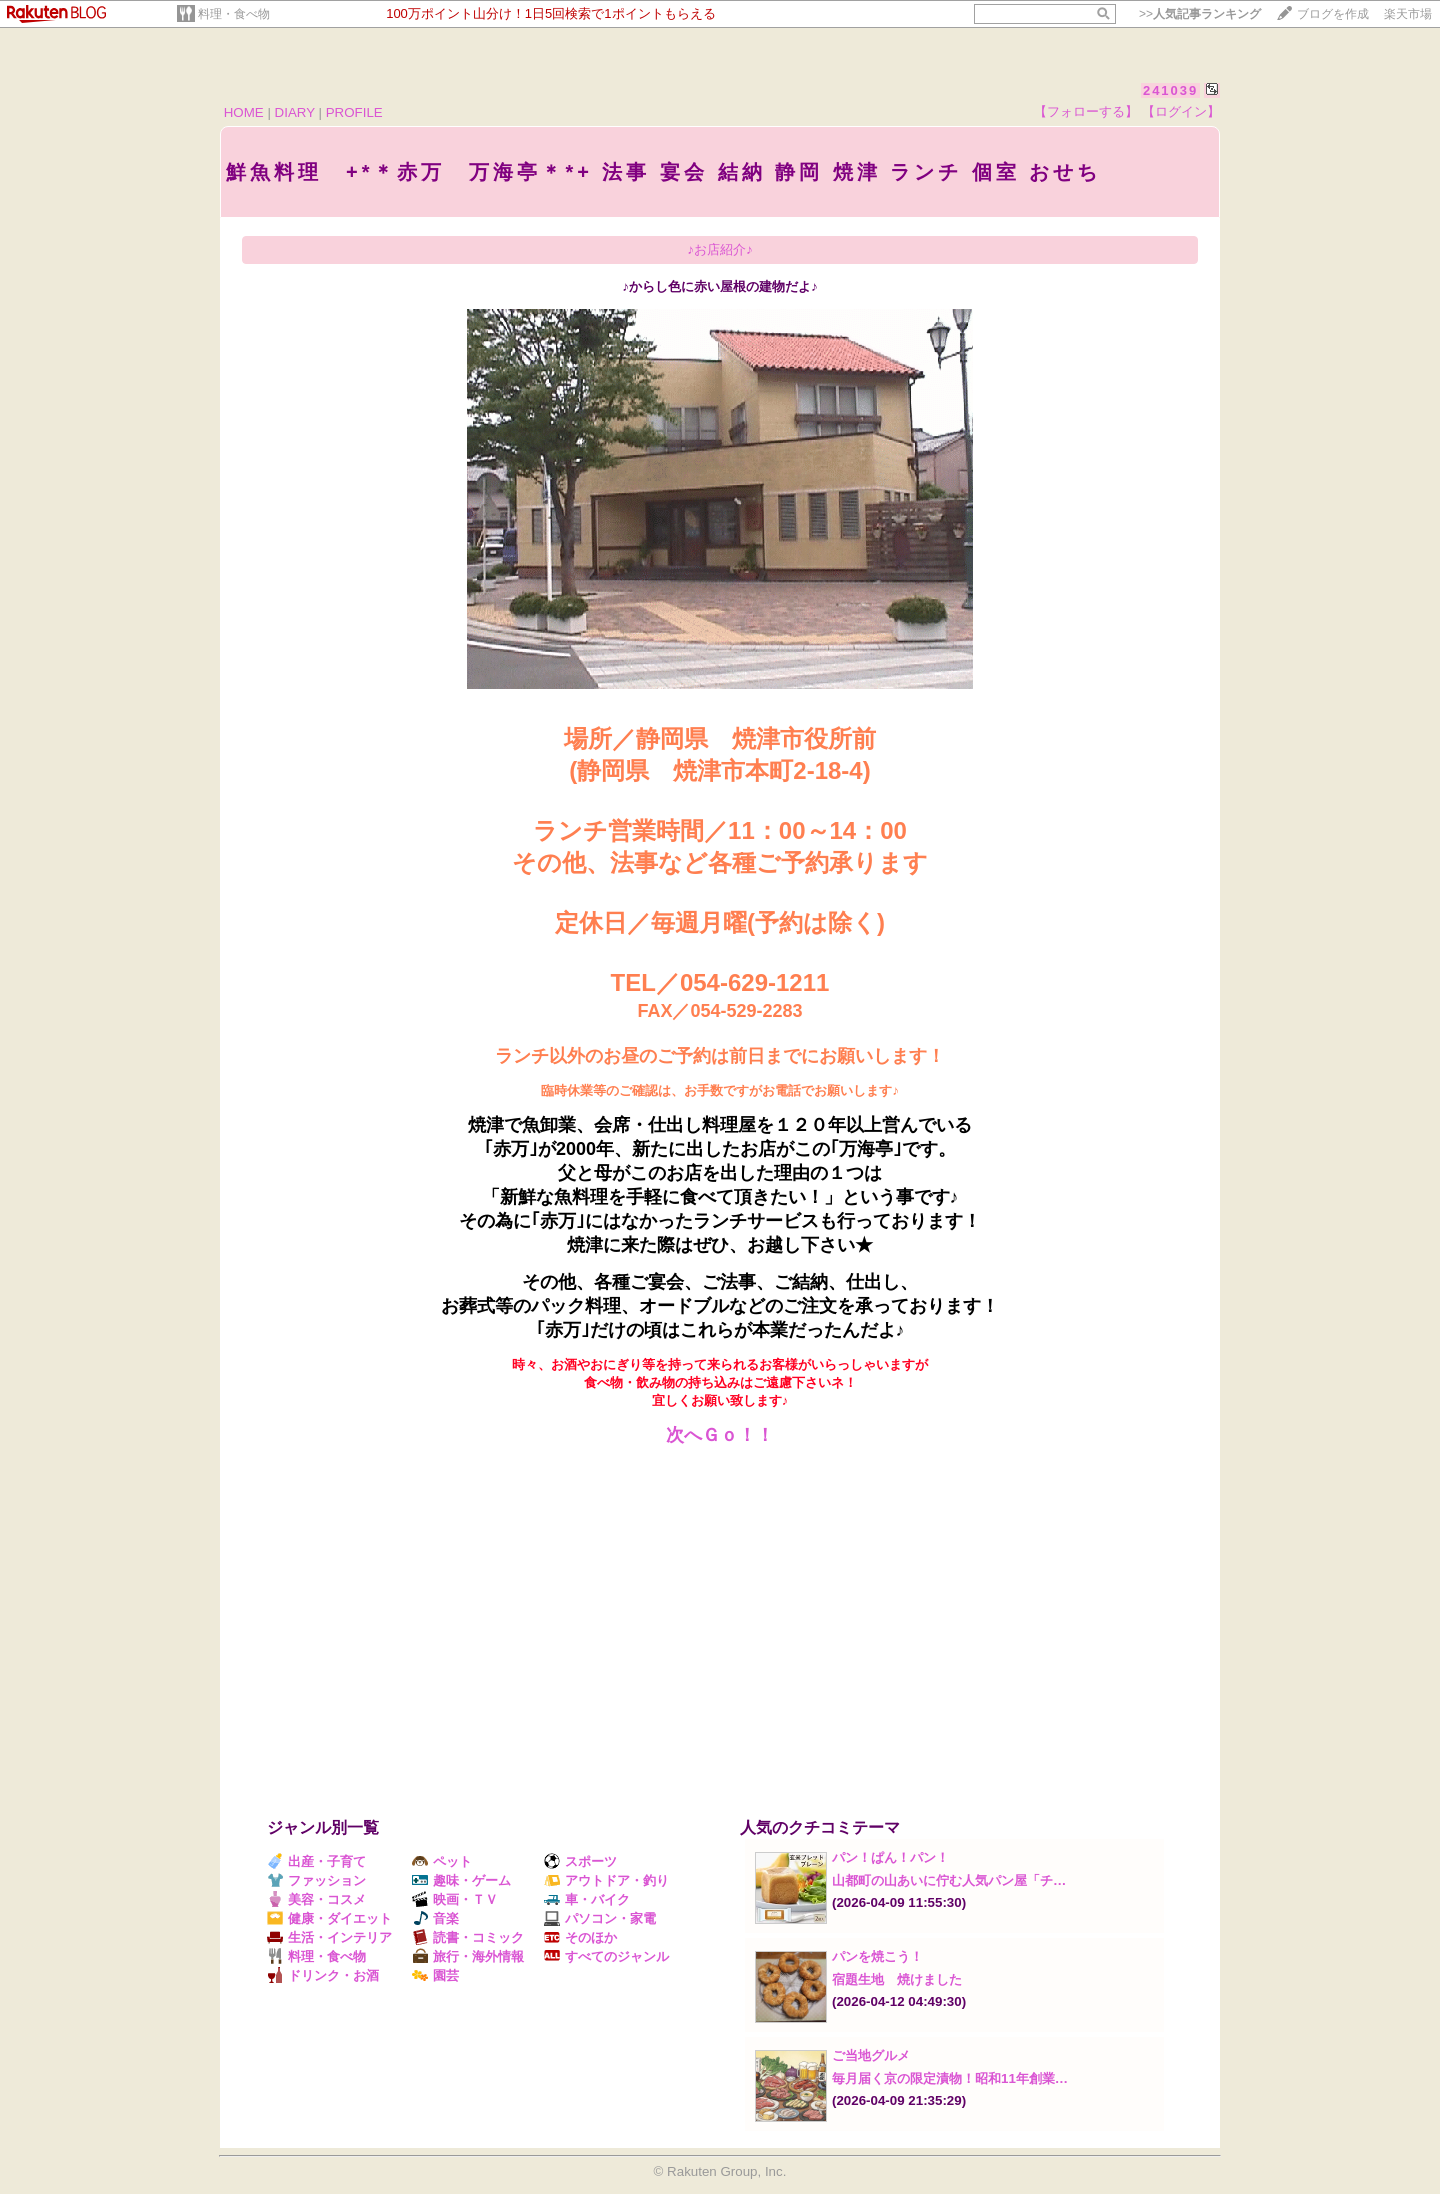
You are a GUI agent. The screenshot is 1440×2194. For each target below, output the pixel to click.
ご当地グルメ (871, 2055)
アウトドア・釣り (606, 1880)
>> (1200, 14)
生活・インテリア (329, 1937)
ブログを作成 (1333, 14)
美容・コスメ (316, 1899)
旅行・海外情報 (468, 1956)
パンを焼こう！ (877, 1956)
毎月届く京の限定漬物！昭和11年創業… (950, 2078)
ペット (442, 1861)
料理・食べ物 (234, 14)
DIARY (295, 112)
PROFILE (354, 112)
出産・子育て (316, 1861)
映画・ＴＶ (455, 1899)
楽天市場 (1408, 14)
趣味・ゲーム (461, 1880)
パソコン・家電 (600, 1918)
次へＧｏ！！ (720, 1435)
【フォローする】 (1086, 111)
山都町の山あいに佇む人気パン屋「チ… (949, 1880)
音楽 (435, 1918)
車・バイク (587, 1899)
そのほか (580, 1937)
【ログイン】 (1181, 111)
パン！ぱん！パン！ (890, 1857)
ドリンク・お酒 (323, 1975)
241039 (1170, 90)
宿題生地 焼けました (897, 1979)
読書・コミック (468, 1937)
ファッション (316, 1880)
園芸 (435, 1975)
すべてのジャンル (606, 1956)
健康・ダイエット (329, 1918)
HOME (244, 112)
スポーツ (580, 1861)
